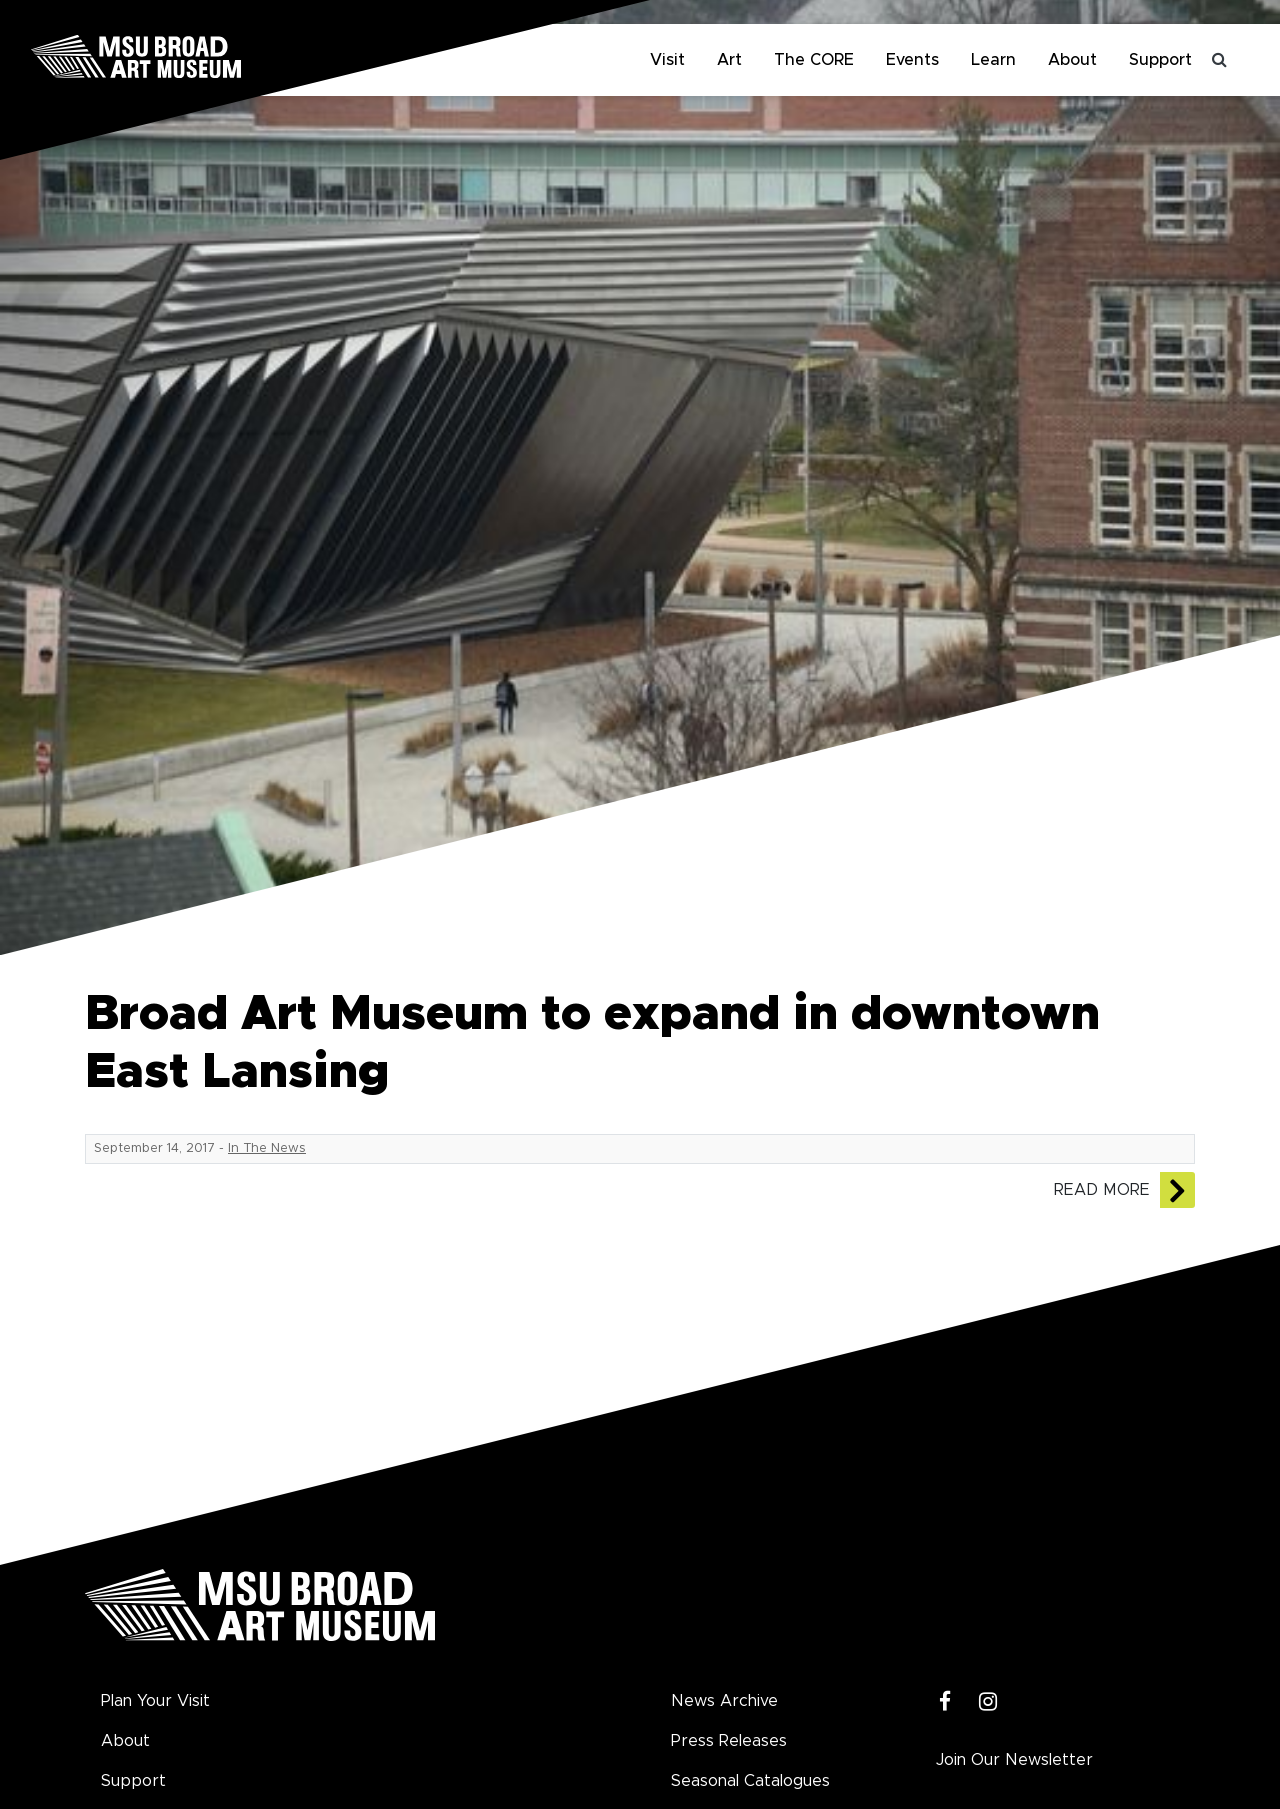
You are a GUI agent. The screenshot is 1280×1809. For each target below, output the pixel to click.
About (1072, 60)
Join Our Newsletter (1014, 1760)
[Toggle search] (1220, 60)
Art (729, 60)
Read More (1102, 1190)
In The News (267, 1148)
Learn (993, 60)
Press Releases (729, 1741)
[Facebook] (945, 1702)
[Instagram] (988, 1702)
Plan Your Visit (155, 1701)
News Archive (724, 1701)
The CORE (814, 60)
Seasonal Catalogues (750, 1781)
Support (1160, 60)
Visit (667, 60)
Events (912, 60)
